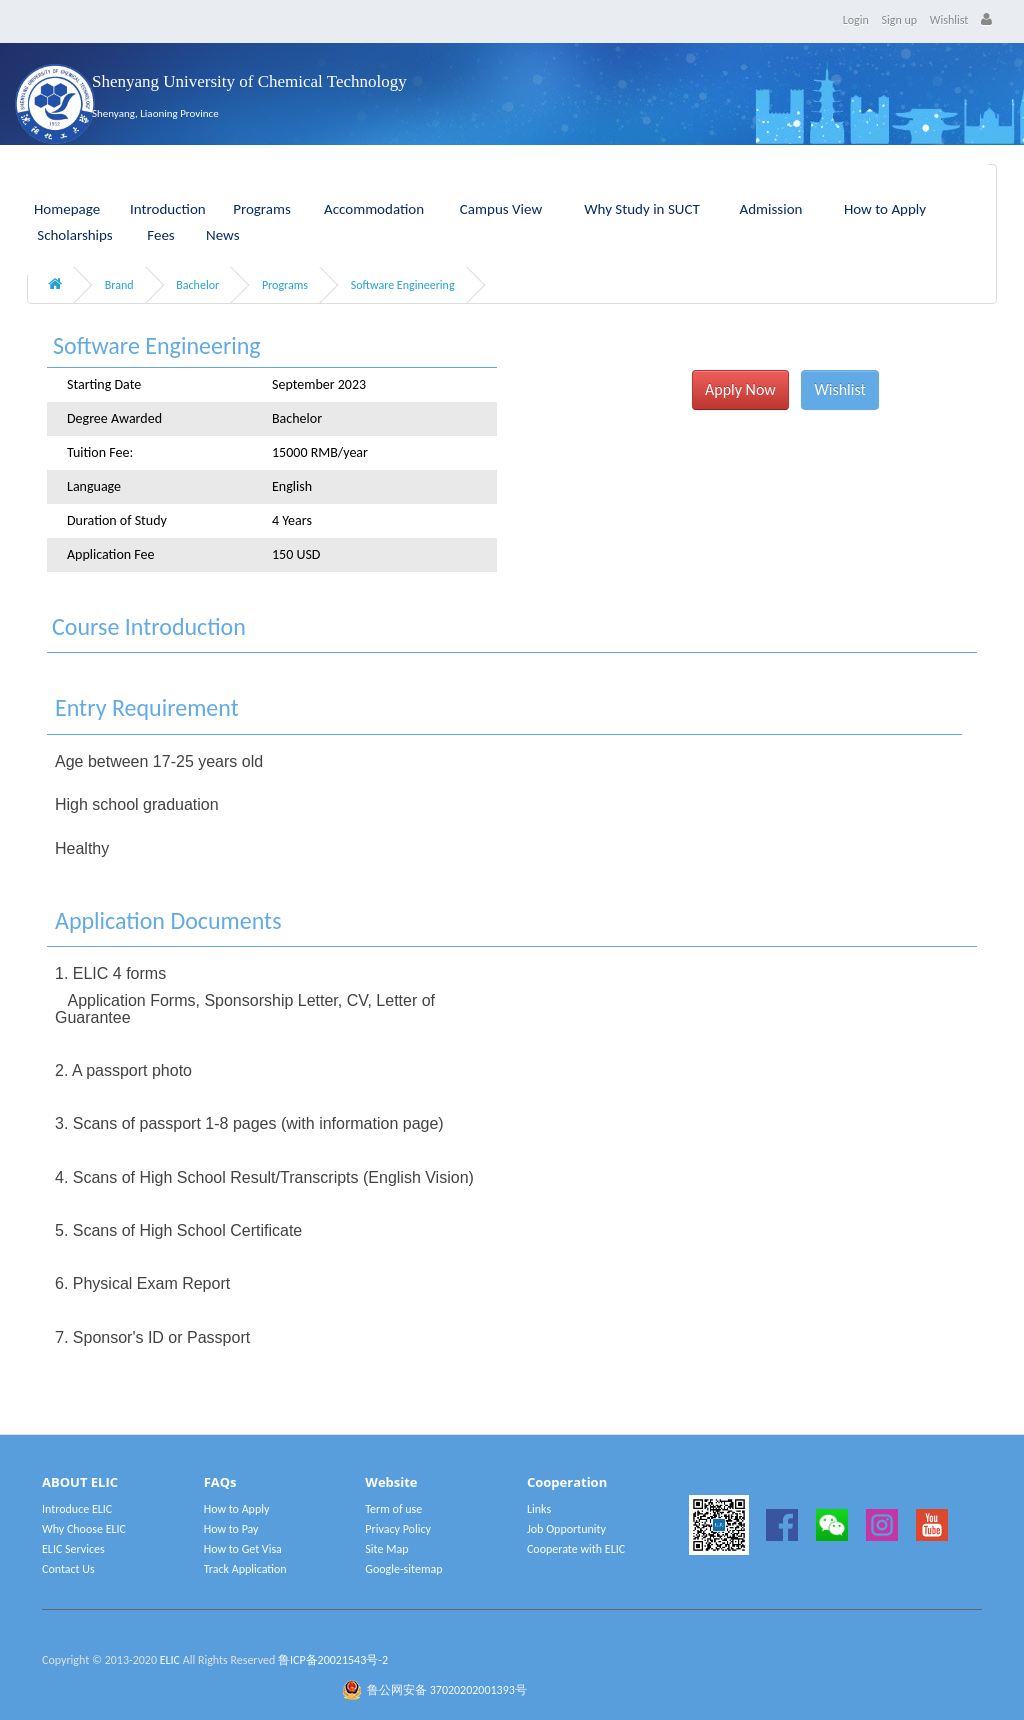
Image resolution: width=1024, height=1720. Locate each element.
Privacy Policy (398, 1529)
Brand (119, 285)
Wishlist (949, 20)
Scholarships (75, 235)
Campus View (501, 209)
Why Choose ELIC (84, 1529)
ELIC (170, 1660)
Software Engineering (403, 285)
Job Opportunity (566, 1529)
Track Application (245, 1569)
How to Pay (231, 1529)
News (223, 235)
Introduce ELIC (77, 1509)
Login (856, 20)
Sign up (900, 20)
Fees (160, 235)
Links (539, 1509)
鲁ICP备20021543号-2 (333, 1660)
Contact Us (68, 1569)
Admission (771, 209)
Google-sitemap (403, 1569)
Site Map (386, 1549)
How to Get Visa (243, 1549)
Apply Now (740, 389)
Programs (262, 209)
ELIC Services (73, 1549)
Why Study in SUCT (642, 209)
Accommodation (374, 209)
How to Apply (885, 209)
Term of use (393, 1509)
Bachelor (197, 285)
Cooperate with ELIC (576, 1549)
